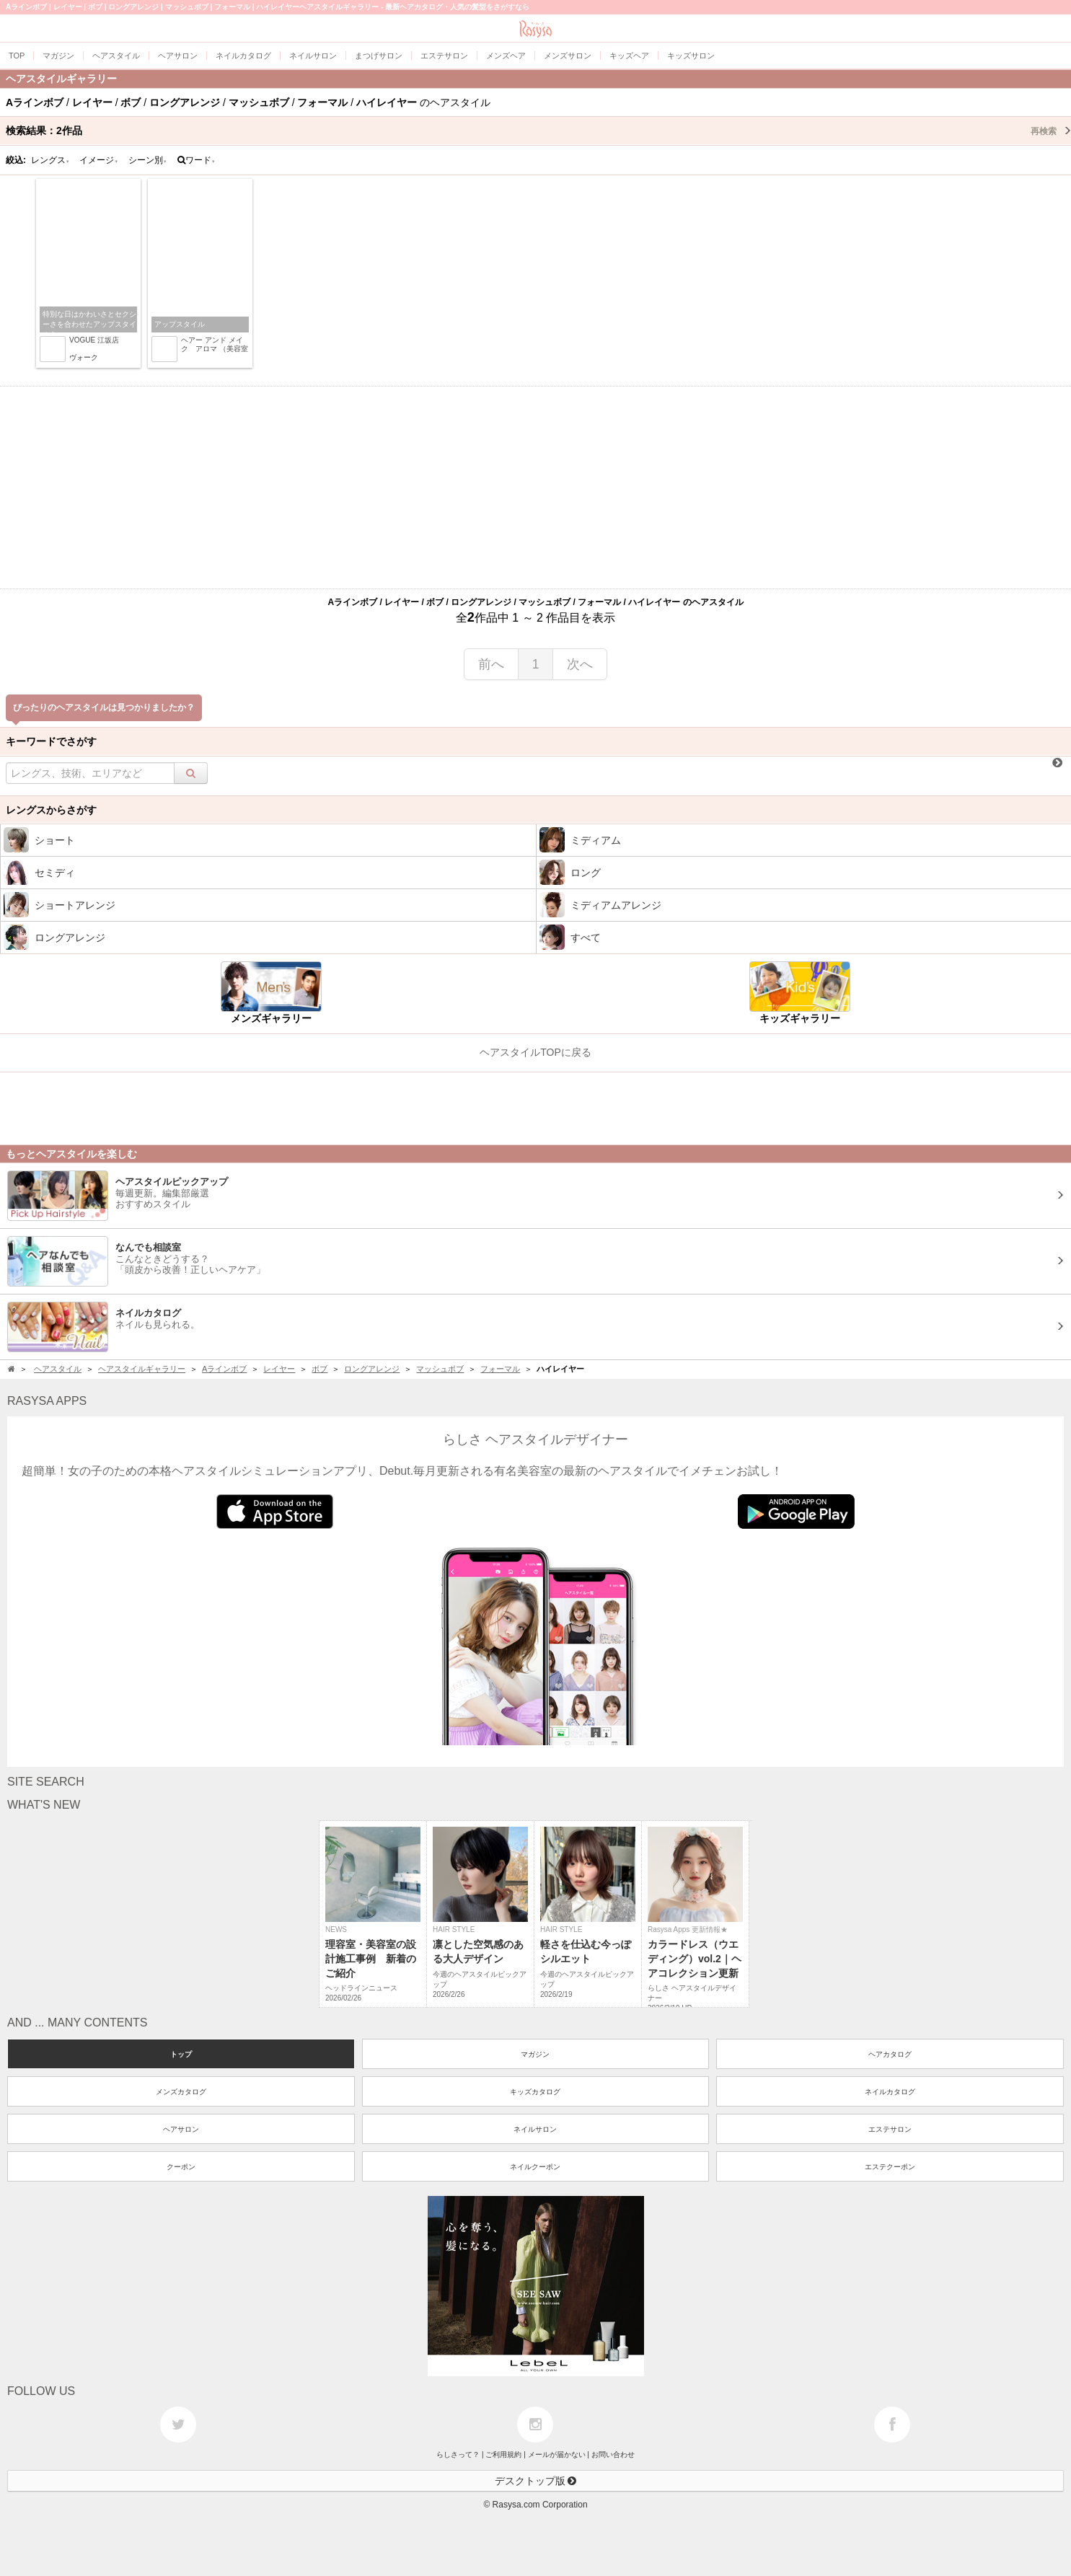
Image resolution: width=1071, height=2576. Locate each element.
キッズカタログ (535, 2092)
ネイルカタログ (890, 2092)
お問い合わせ (613, 2454)
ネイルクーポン (535, 2167)
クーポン (181, 2167)
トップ (181, 2054)
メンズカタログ (181, 2092)
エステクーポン (890, 2167)
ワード (196, 160)
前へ (491, 664)
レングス (50, 160)
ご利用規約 (503, 2454)
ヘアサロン (181, 2129)
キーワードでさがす (51, 741)
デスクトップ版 (536, 2481)
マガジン (535, 2054)
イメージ (98, 160)
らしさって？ (458, 2454)
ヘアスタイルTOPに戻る (535, 1052)
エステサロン (890, 2129)
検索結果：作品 (538, 130)
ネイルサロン (535, 2129)
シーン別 (147, 160)
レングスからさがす (51, 810)
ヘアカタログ (890, 2054)
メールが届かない (557, 2454)
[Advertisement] (536, 487)
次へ (580, 664)
